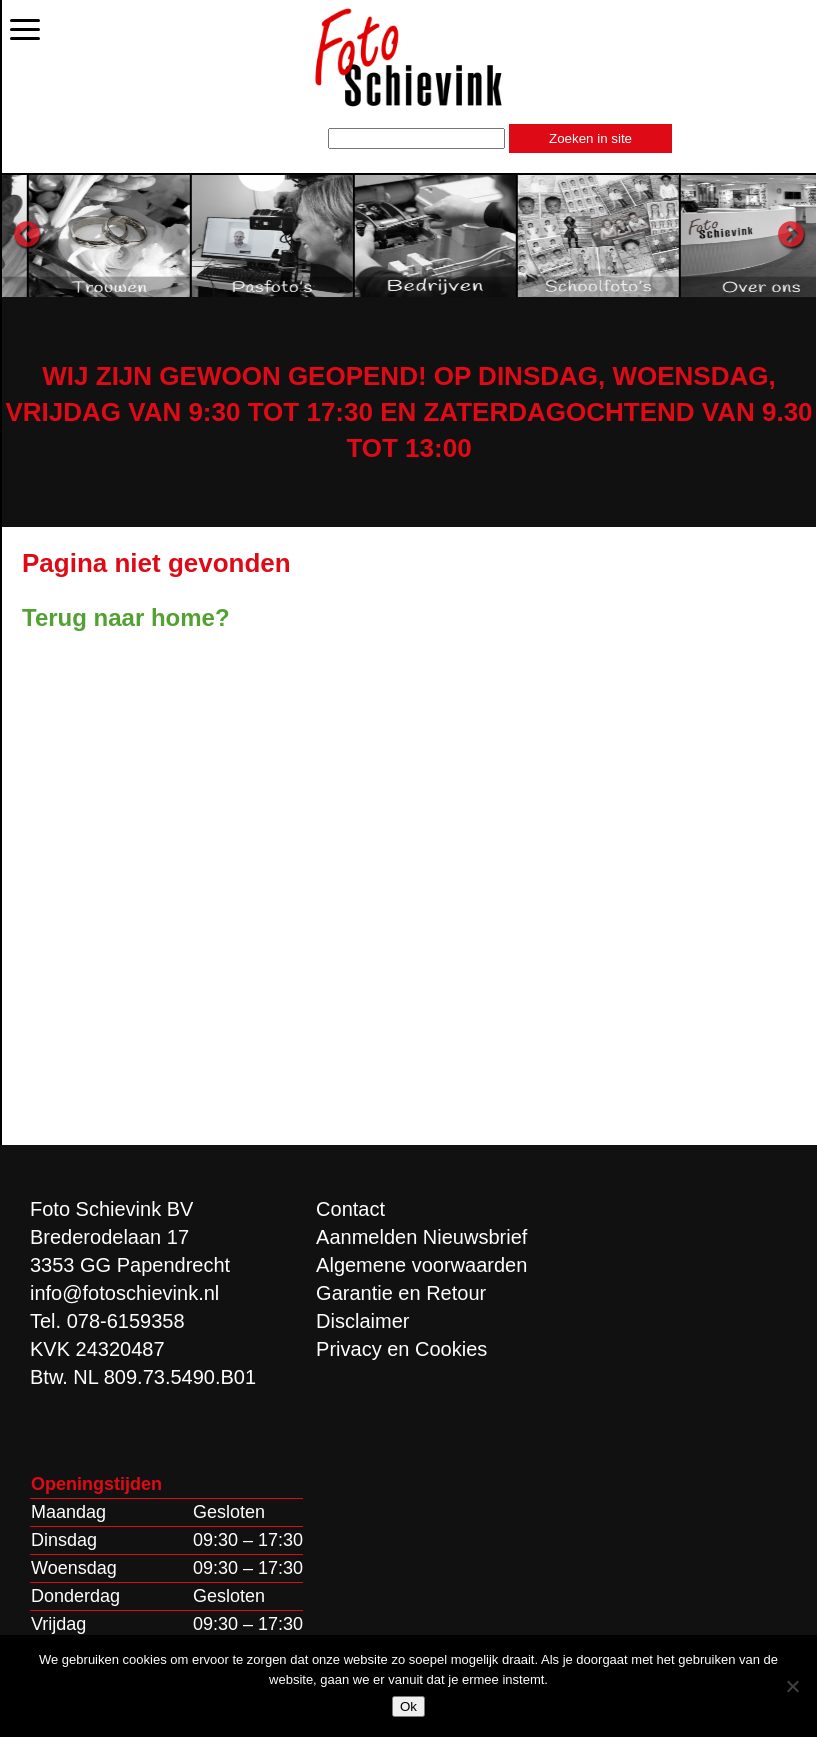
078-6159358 (126, 1321)
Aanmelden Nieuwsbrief (421, 1237)
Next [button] (791, 235)
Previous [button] (27, 235)
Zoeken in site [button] (590, 138)
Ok (408, 1706)
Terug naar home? (126, 617)
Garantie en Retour (401, 1293)
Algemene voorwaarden (421, 1265)
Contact (350, 1209)
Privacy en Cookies (401, 1349)
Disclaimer (362, 1321)
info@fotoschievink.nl (124, 1293)
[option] (199, 235)
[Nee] (792, 1686)
